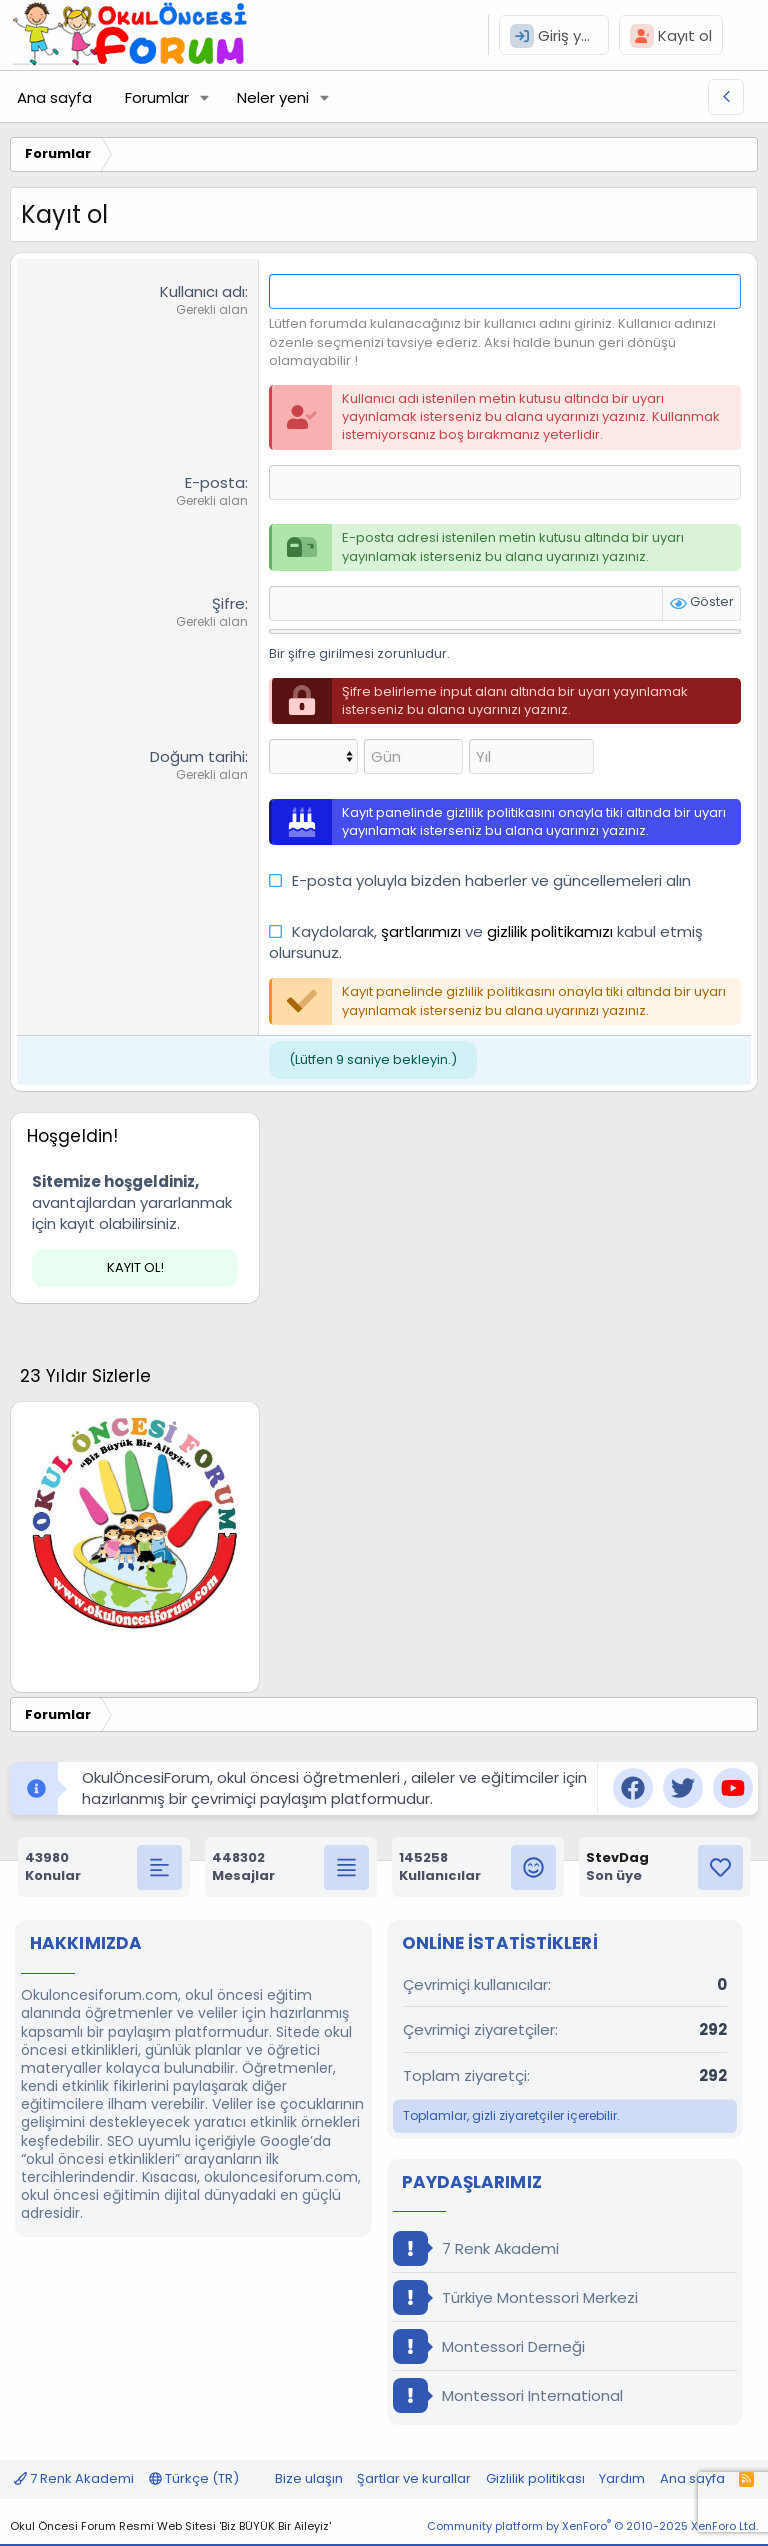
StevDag (617, 1857)
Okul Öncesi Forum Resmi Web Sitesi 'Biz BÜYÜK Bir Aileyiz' (170, 2526)
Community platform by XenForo (592, 2526)
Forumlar (157, 97)
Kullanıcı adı (202, 291)
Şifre (228, 603)
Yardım (622, 2478)
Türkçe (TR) (194, 2478)
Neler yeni (273, 97)
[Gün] (413, 756)
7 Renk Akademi (476, 2248)
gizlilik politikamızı (550, 931)
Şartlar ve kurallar (414, 2478)
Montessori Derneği (489, 2346)
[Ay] (313, 756)
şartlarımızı (421, 931)
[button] (205, 97)
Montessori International (508, 2395)
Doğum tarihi (197, 756)
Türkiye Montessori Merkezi (515, 2297)
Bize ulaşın (309, 2478)
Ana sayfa (54, 97)
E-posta (215, 482)
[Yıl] (531, 756)
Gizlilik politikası (535, 2478)
